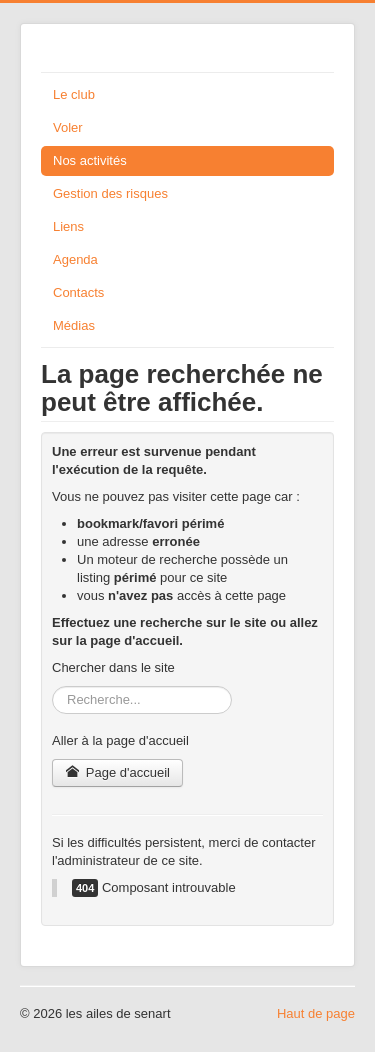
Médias (74, 325)
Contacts (78, 292)
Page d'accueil (117, 772)
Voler (68, 127)
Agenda (75, 259)
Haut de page (316, 1013)
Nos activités (90, 160)
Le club (74, 94)
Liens (68, 226)
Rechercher (52, 686)
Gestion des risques (110, 193)
